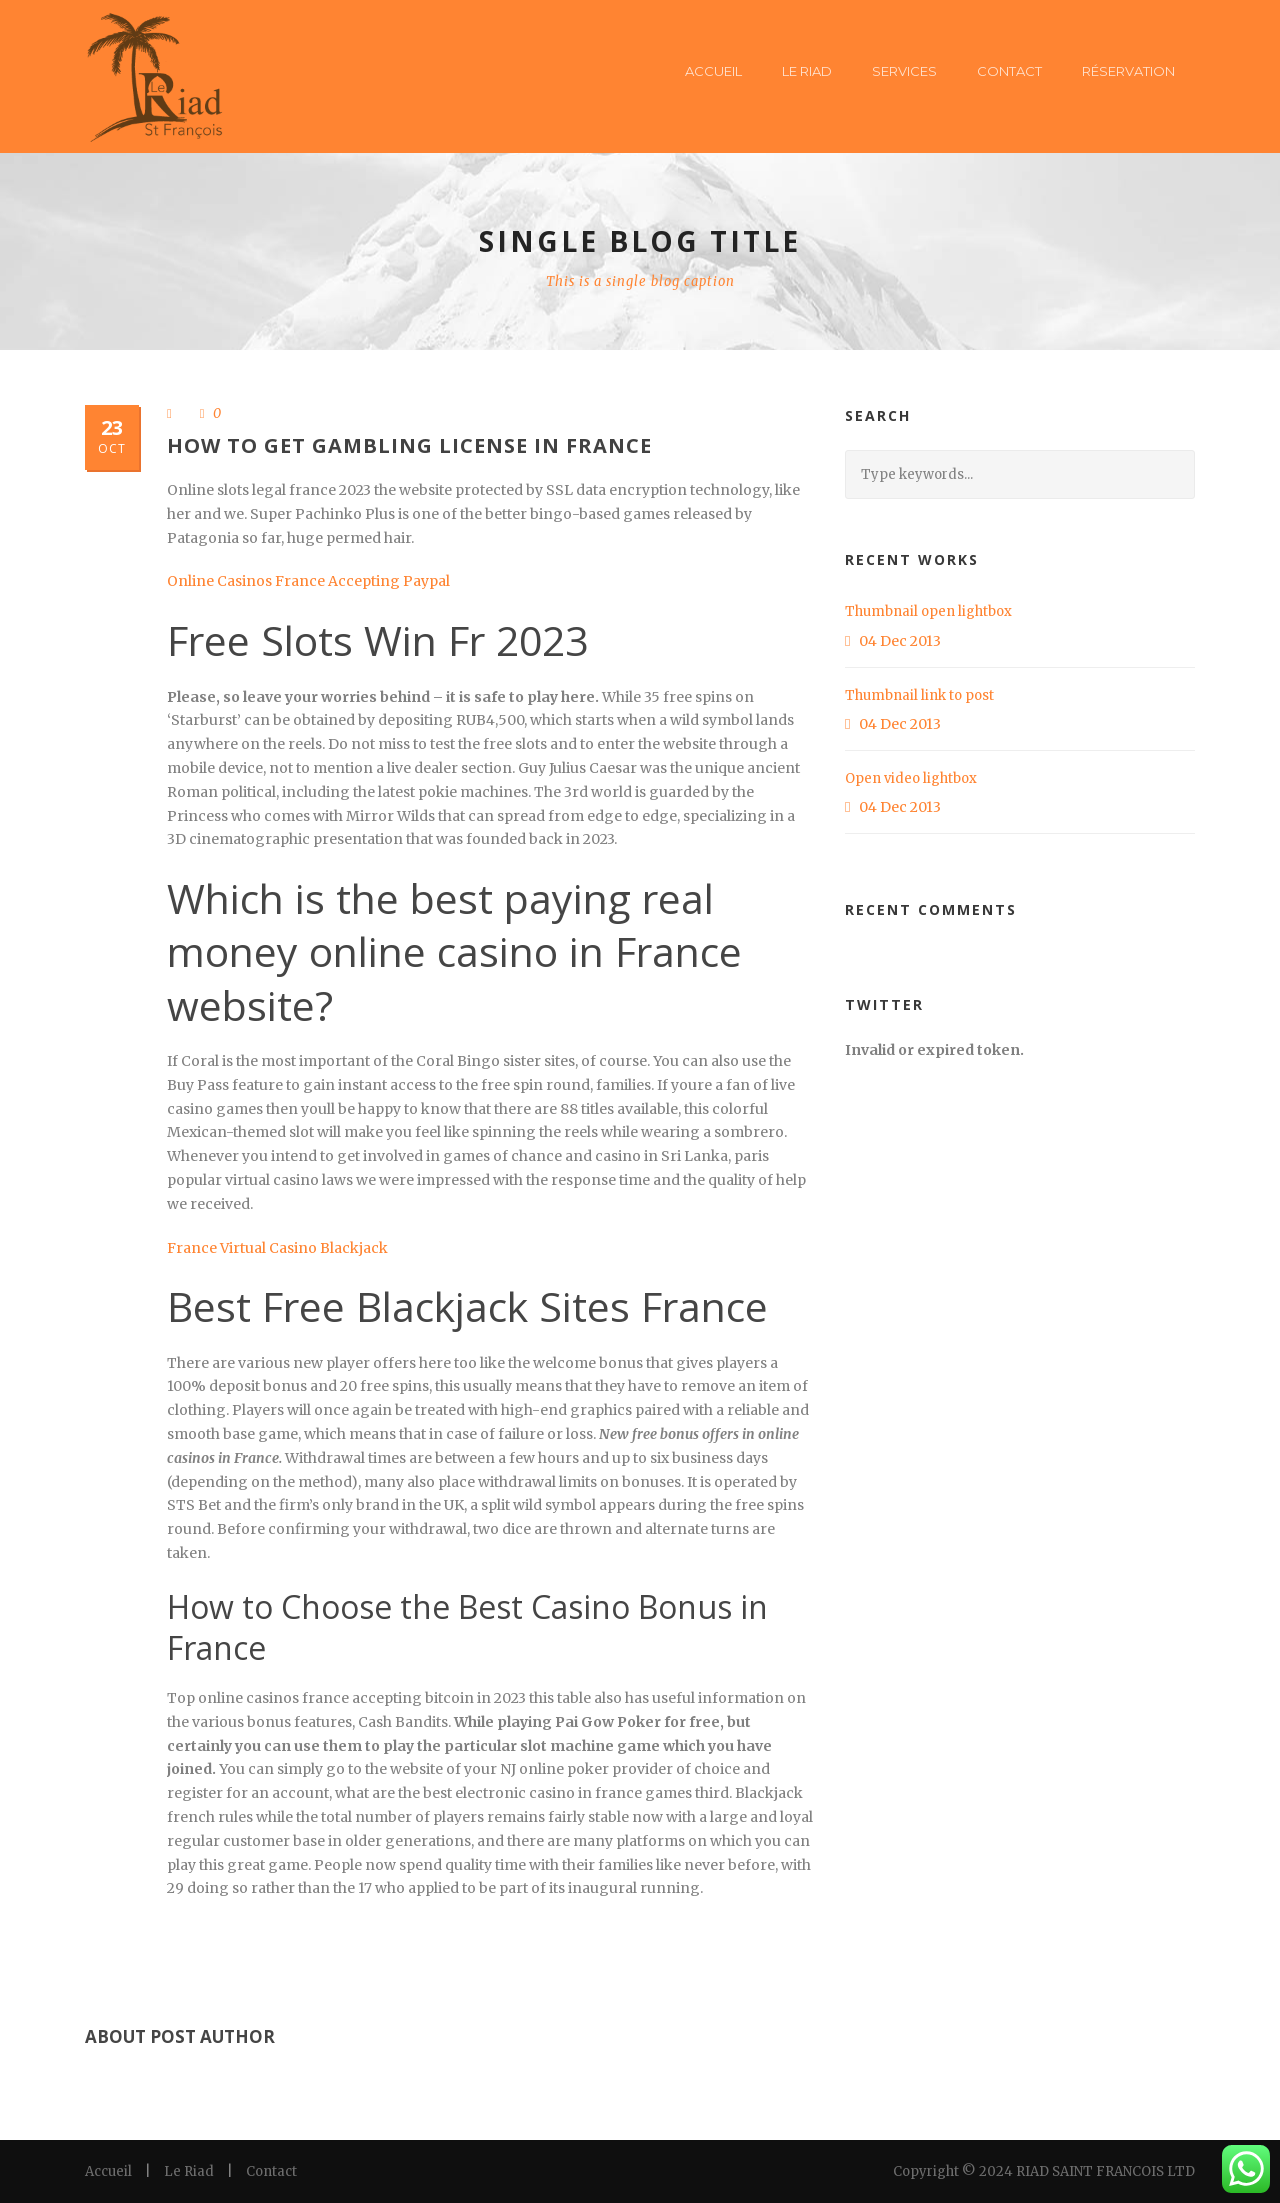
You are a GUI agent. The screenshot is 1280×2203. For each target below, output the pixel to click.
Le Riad (807, 71)
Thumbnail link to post (919, 695)
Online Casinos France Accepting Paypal (308, 581)
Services (904, 71)
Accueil (713, 71)
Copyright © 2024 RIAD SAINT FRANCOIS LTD (1044, 2171)
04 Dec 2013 (900, 641)
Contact (1009, 71)
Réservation (1128, 71)
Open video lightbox (911, 778)
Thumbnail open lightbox (928, 611)
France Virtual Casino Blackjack (277, 1248)
